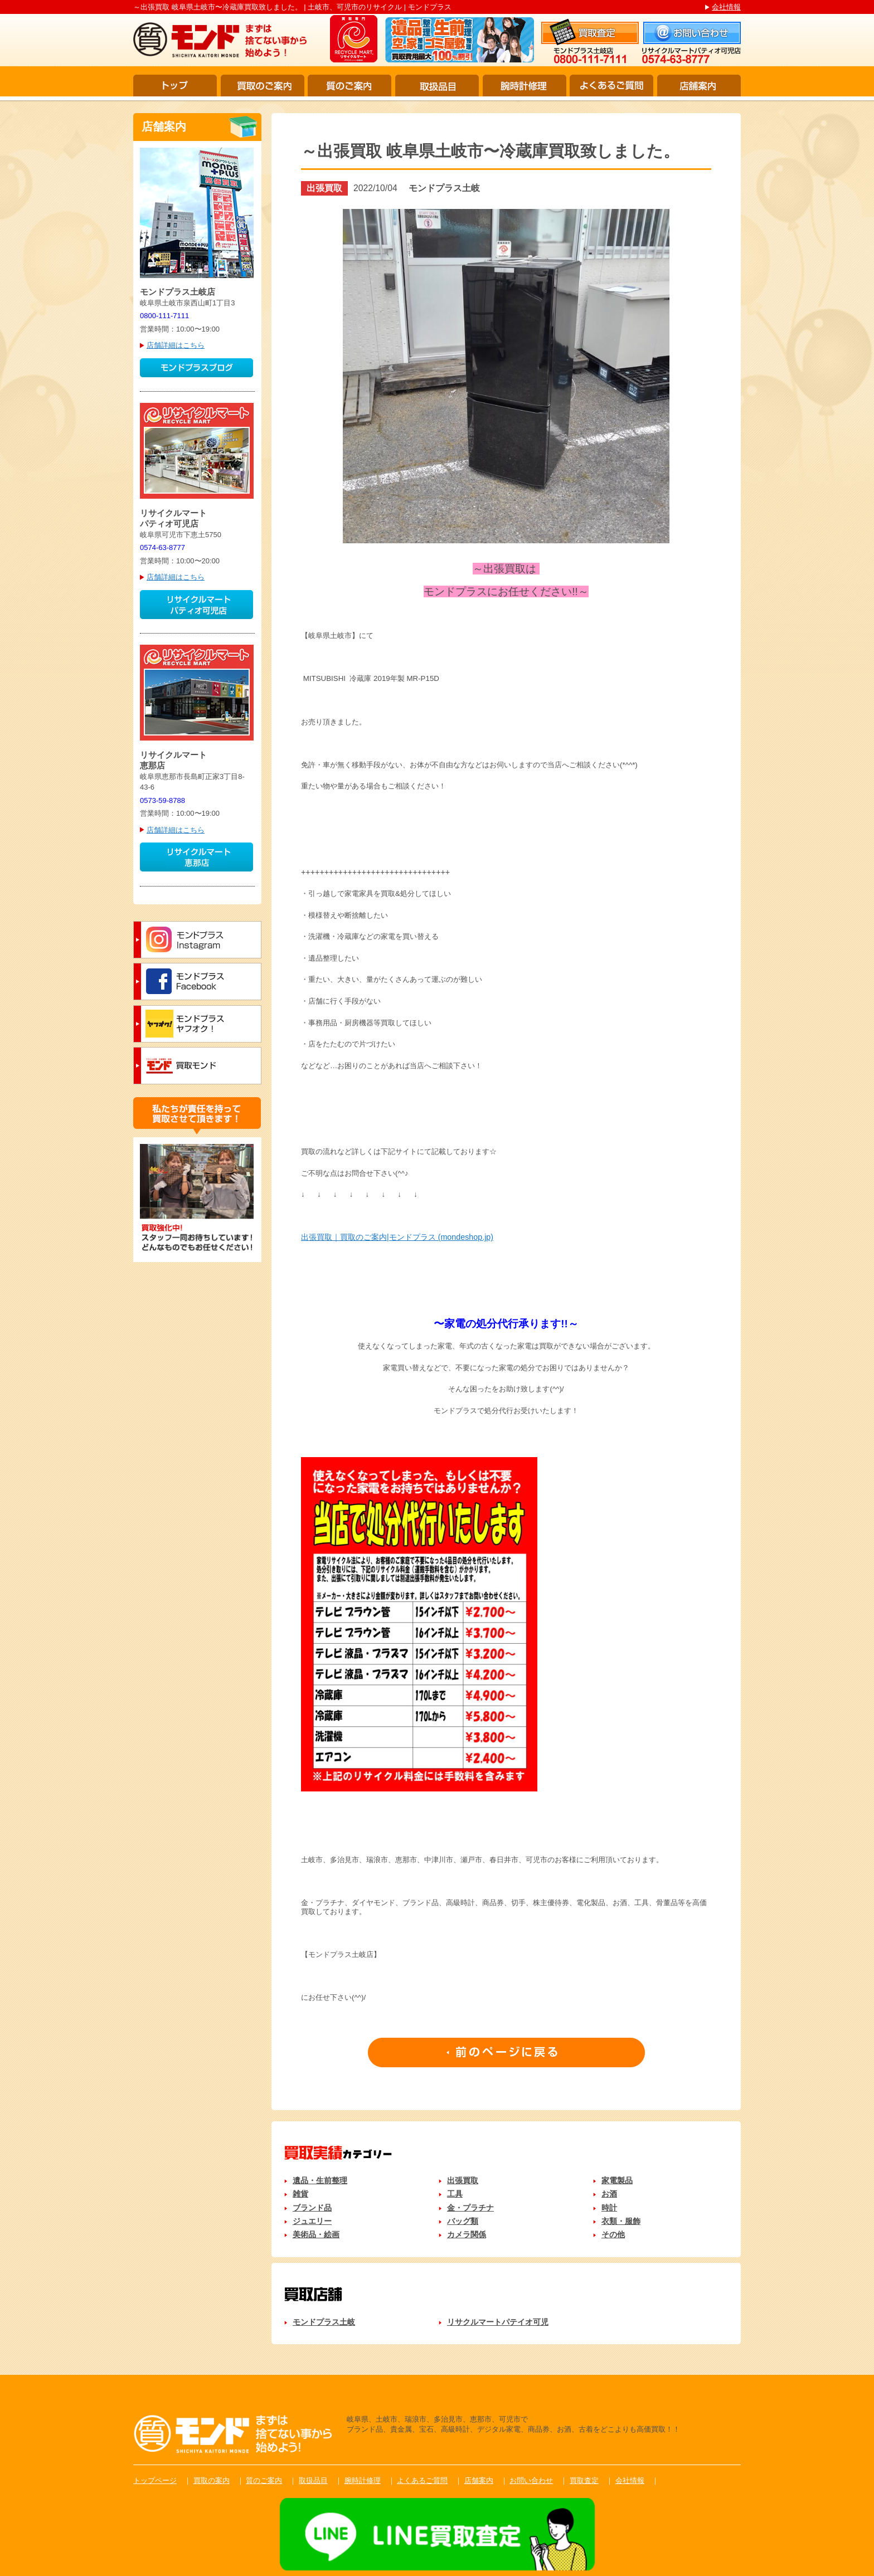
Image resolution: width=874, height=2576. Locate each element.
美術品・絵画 (316, 2234)
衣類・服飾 (620, 2221)
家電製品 (617, 2180)
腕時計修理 (524, 85)
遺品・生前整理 (320, 2180)
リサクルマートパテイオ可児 (497, 2321)
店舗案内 (699, 85)
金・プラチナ (470, 2207)
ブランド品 (312, 2207)
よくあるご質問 (611, 85)
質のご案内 (349, 85)
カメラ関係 (466, 2234)
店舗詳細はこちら (176, 345)
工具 (455, 2193)
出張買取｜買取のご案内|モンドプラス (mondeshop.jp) (397, 1237)
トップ (175, 85)
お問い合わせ (531, 2480)
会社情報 (726, 7)
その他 (613, 2234)
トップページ (155, 2480)
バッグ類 (462, 2221)
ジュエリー (312, 2221)
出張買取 (462, 2180)
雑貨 (300, 2193)
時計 (609, 2207)
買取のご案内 (262, 85)
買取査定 (584, 2480)
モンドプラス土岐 (324, 2321)
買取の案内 (211, 2480)
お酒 (609, 2193)
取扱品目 (437, 85)
